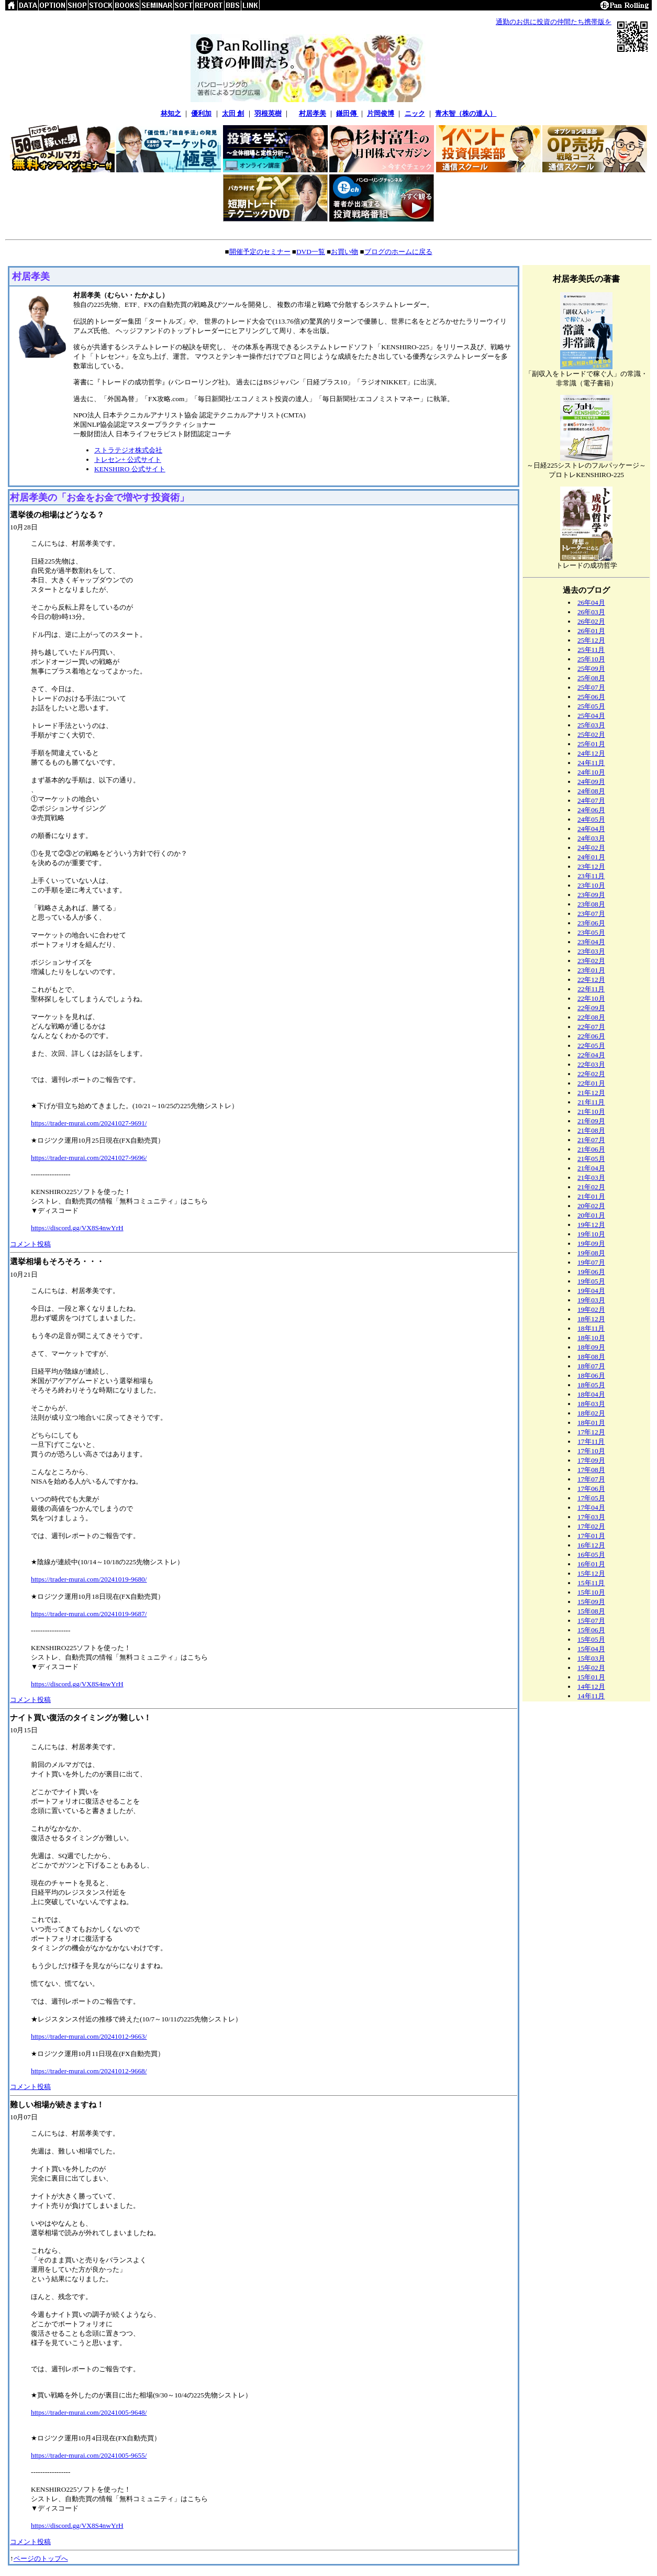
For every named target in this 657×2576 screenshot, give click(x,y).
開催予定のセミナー (260, 252)
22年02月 (591, 1074)
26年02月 (591, 621)
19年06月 (591, 1272)
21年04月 (591, 1168)
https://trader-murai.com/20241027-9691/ (89, 1123)
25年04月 (591, 716)
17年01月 (591, 1536)
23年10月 (591, 885)
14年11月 (591, 1696)
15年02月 (591, 1668)
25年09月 (591, 668)
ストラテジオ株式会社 (128, 450)
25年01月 (591, 744)
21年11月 (591, 1102)
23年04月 (591, 942)
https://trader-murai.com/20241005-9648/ (89, 2412)
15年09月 (591, 1602)
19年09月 (591, 1243)
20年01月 (591, 1215)
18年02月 (591, 1413)
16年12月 (591, 1545)
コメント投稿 (30, 1244)
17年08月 (591, 1470)
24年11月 (591, 763)
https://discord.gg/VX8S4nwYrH (77, 1228)
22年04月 (591, 1055)
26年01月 (591, 631)
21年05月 (591, 1159)
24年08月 (591, 791)
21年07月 (591, 1140)
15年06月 (591, 1630)
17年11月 (591, 1441)
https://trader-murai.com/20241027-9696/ (89, 1158)
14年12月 (591, 1686)
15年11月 (591, 1583)
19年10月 (591, 1234)
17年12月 (591, 1432)
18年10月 (591, 1338)
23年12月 (591, 866)
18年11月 (591, 1328)
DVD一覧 (310, 252)
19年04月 (591, 1291)
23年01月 (591, 970)
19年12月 (591, 1225)
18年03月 (591, 1404)
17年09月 (591, 1460)
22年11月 (591, 989)
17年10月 (591, 1451)
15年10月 (591, 1592)
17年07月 (591, 1479)
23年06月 (591, 923)
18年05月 (591, 1385)
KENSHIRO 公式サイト (129, 469)
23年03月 (591, 951)
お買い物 (344, 252)
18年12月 (591, 1319)
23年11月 (591, 876)
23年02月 (591, 961)
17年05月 (591, 1498)
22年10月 (591, 998)
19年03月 (591, 1300)
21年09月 (591, 1121)
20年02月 (591, 1206)
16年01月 (591, 1564)
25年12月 (591, 640)
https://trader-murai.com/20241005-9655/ (89, 2455)
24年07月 (591, 800)
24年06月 (591, 810)
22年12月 (591, 979)
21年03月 (591, 1177)
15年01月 (591, 1677)
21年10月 (591, 1111)
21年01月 (591, 1196)
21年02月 (591, 1187)
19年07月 (591, 1262)
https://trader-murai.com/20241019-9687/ (89, 1614)
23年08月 (591, 904)
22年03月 (591, 1064)
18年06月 (591, 1375)
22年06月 (591, 1036)
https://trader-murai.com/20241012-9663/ (89, 2036)
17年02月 (591, 1526)
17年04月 (591, 1507)
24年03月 (591, 838)
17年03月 (591, 1517)
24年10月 (591, 772)
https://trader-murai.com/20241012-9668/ (89, 2071)
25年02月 (591, 734)
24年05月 (591, 819)
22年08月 (591, 1017)
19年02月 (591, 1309)
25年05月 (591, 706)
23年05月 (591, 932)
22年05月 (591, 1045)
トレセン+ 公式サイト (127, 459)
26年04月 (591, 602)
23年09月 (591, 895)
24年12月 (591, 753)
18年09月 (591, 1347)
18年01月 (591, 1423)
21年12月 (591, 1093)
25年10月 (591, 659)
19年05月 (591, 1281)
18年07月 (591, 1366)
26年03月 (591, 612)
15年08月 (591, 1611)
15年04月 (591, 1649)
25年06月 (591, 697)
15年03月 (591, 1658)
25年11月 (591, 650)
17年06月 (591, 1488)
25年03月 (591, 725)
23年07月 (591, 913)
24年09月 (591, 782)
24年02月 (591, 848)
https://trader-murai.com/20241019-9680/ (89, 1579)
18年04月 (591, 1394)
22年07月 (591, 1027)
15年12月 (591, 1573)
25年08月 (591, 678)
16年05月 (591, 1554)
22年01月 (591, 1083)
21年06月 (591, 1149)
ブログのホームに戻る (398, 252)
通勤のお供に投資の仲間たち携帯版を (553, 22)
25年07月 (591, 687)
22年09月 (591, 1008)
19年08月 (591, 1253)
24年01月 (591, 857)
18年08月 (591, 1357)
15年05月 (591, 1639)
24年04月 (591, 829)
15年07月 (591, 1620)
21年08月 (591, 1130)
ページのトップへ (41, 2558)
